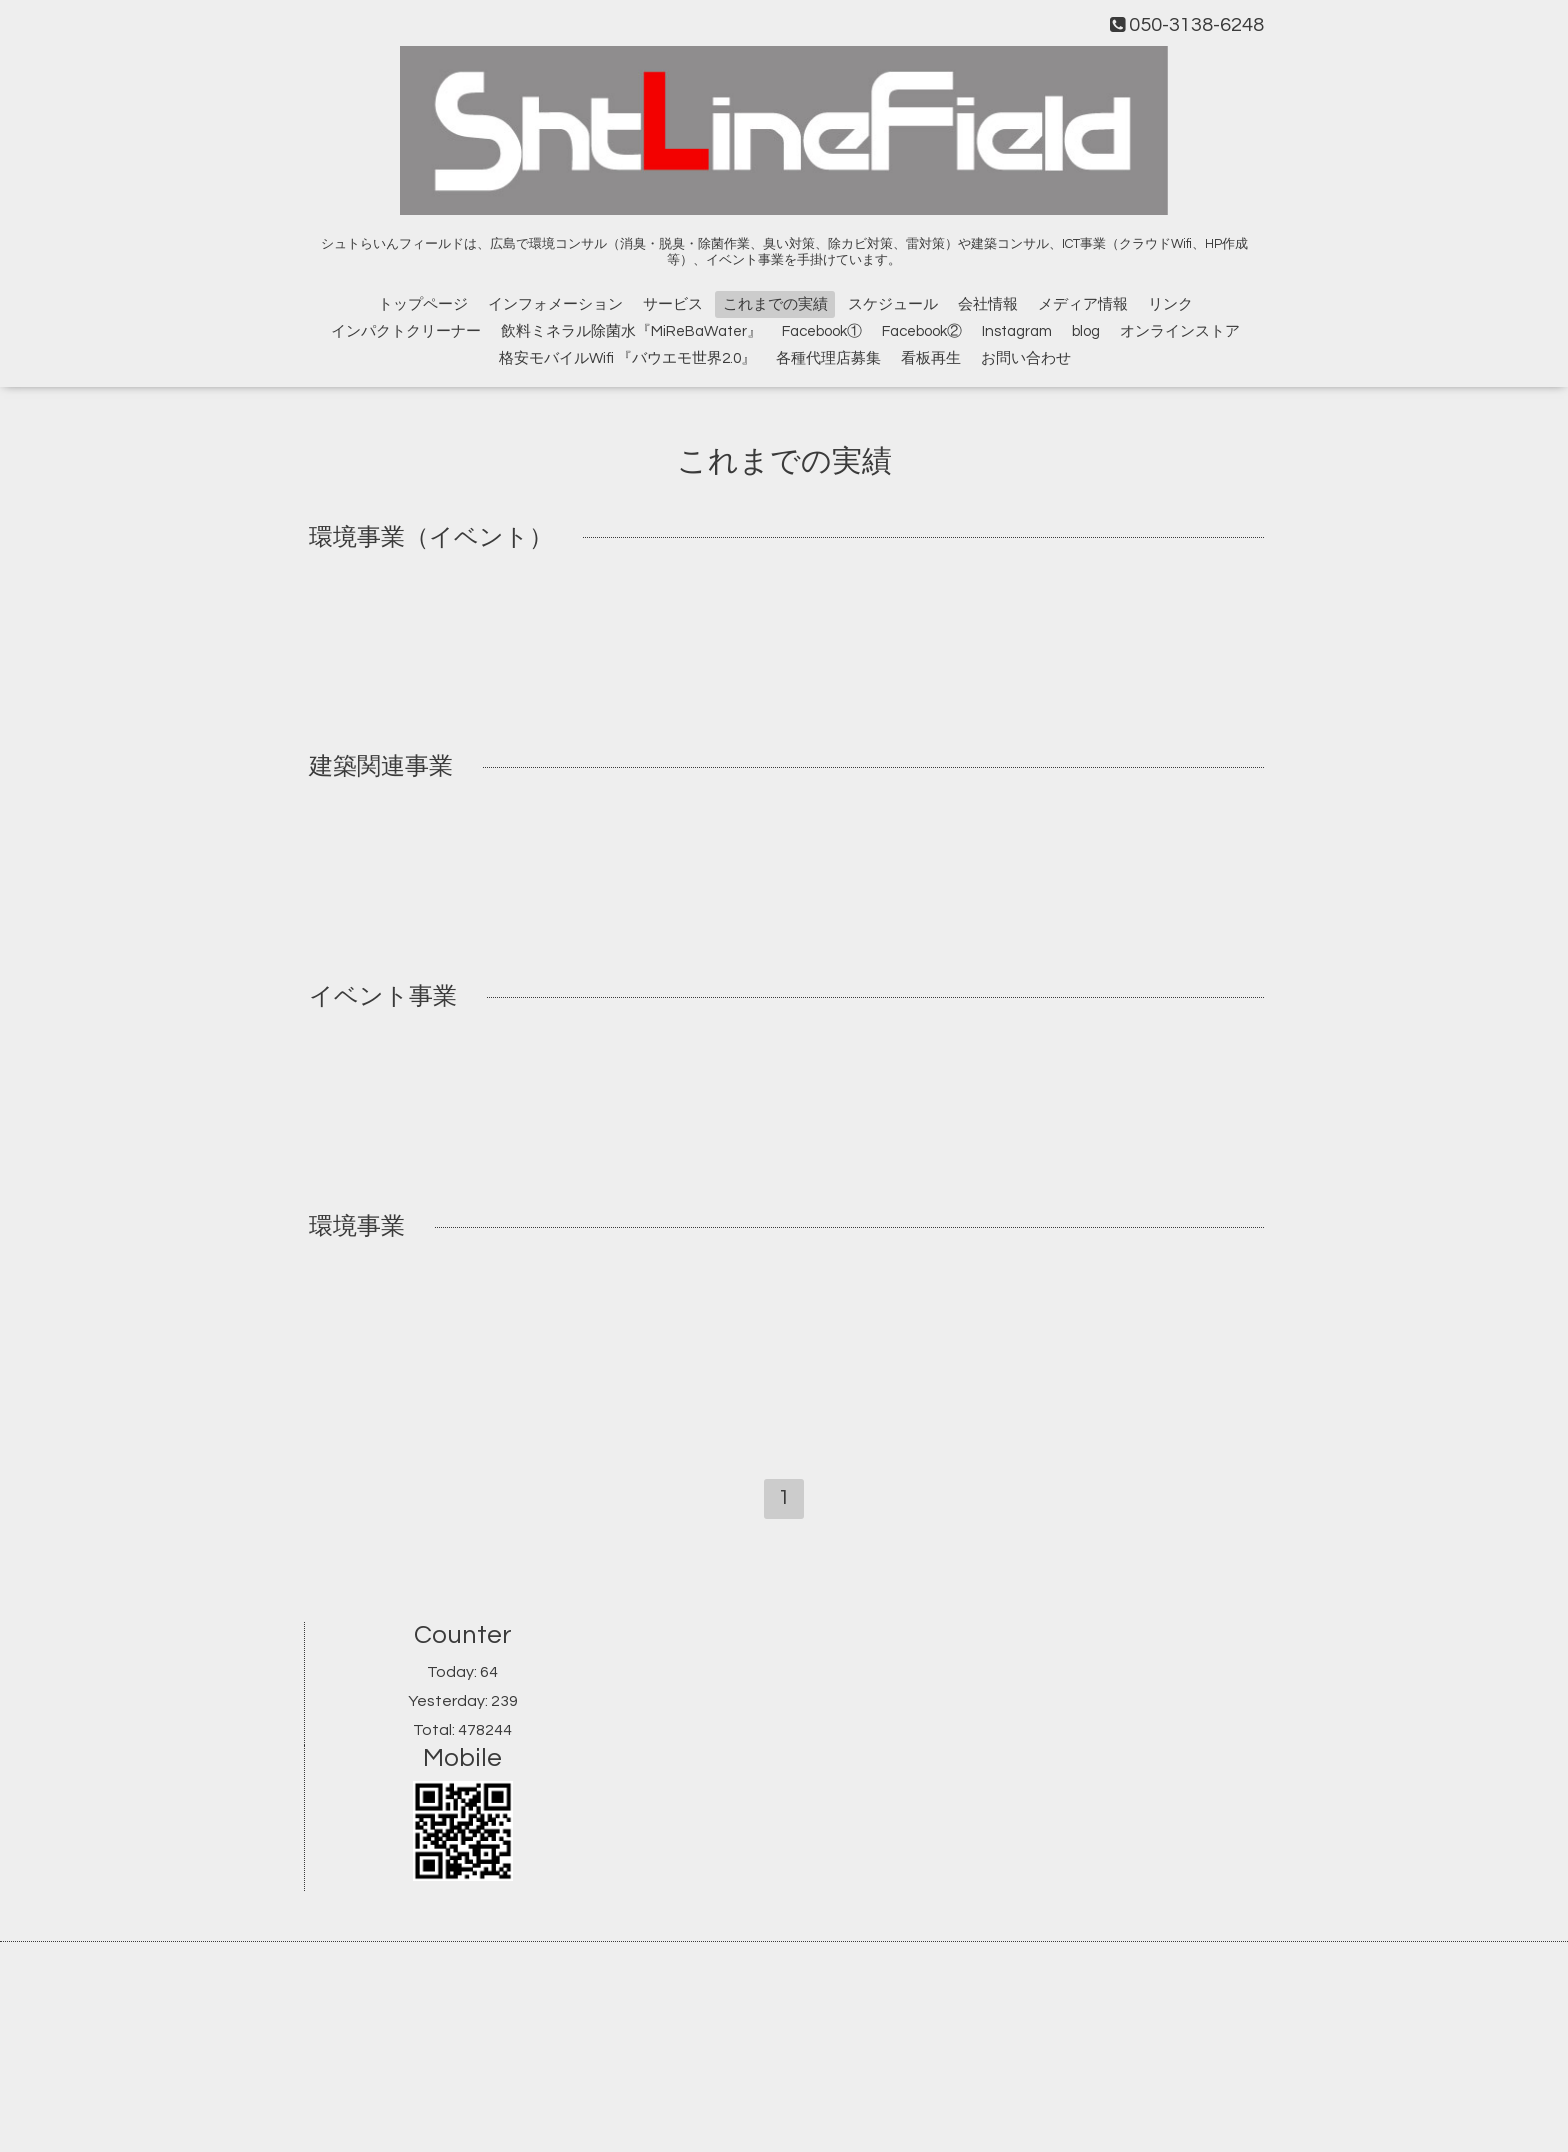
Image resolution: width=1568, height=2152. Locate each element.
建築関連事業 (381, 767)
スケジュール (893, 304)
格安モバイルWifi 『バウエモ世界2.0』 (627, 358)
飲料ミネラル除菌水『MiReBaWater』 (631, 331)
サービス (673, 304)
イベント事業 (383, 996)
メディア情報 (1083, 304)
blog (1086, 331)
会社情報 (988, 304)
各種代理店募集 (828, 358)
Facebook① (822, 331)
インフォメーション (555, 304)
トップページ (423, 304)
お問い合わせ (1026, 358)
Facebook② (922, 331)
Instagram (1017, 331)
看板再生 (931, 358)
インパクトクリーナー (406, 331)
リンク (1170, 304)
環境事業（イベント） (431, 537)
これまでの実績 (775, 304)
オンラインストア (1180, 331)
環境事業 (357, 1226)
